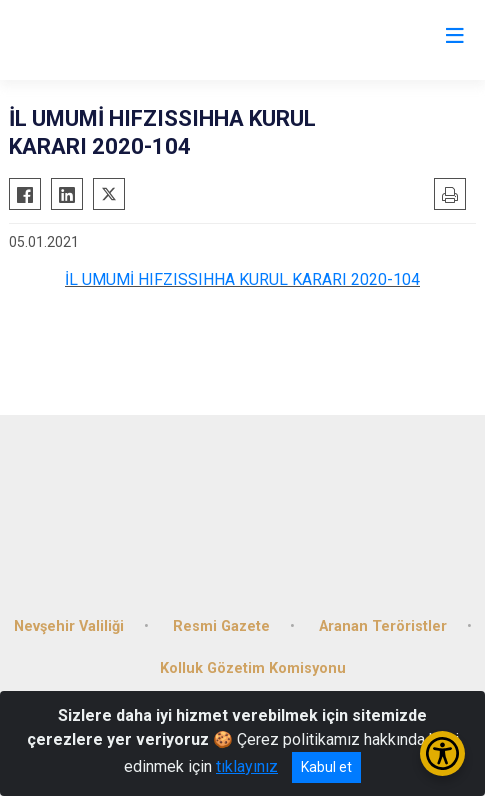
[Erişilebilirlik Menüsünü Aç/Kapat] (442, 753)
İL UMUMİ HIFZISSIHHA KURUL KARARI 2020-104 (242, 279)
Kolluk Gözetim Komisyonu (253, 668)
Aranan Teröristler (383, 626)
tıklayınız (247, 766)
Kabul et (326, 767)
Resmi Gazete (221, 626)
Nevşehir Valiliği (69, 626)
